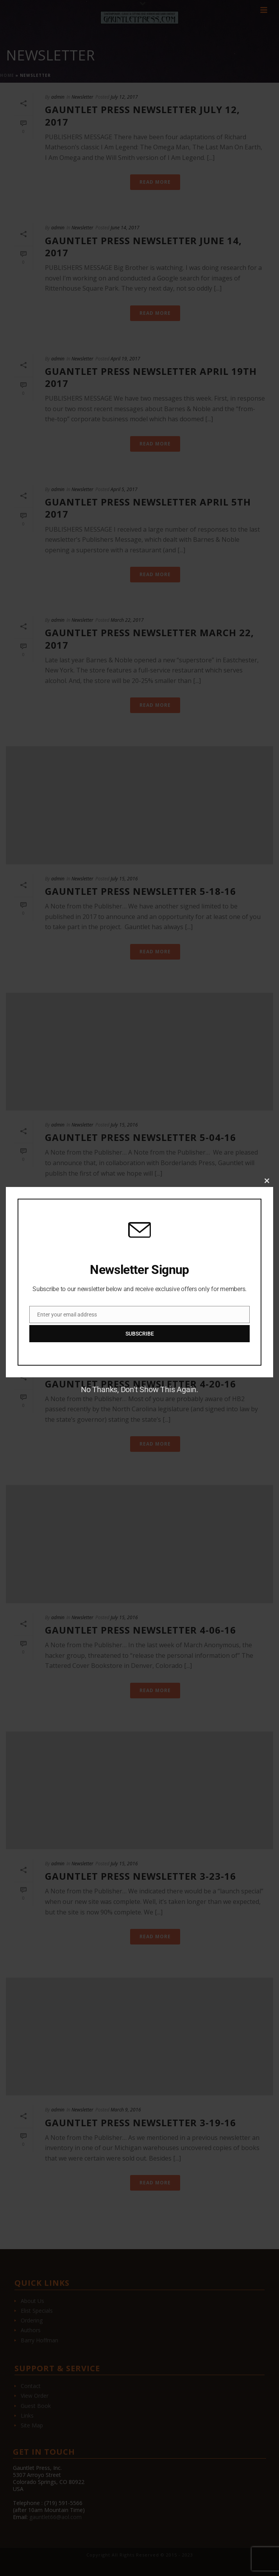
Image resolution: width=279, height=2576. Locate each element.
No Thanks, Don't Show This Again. (139, 1389)
